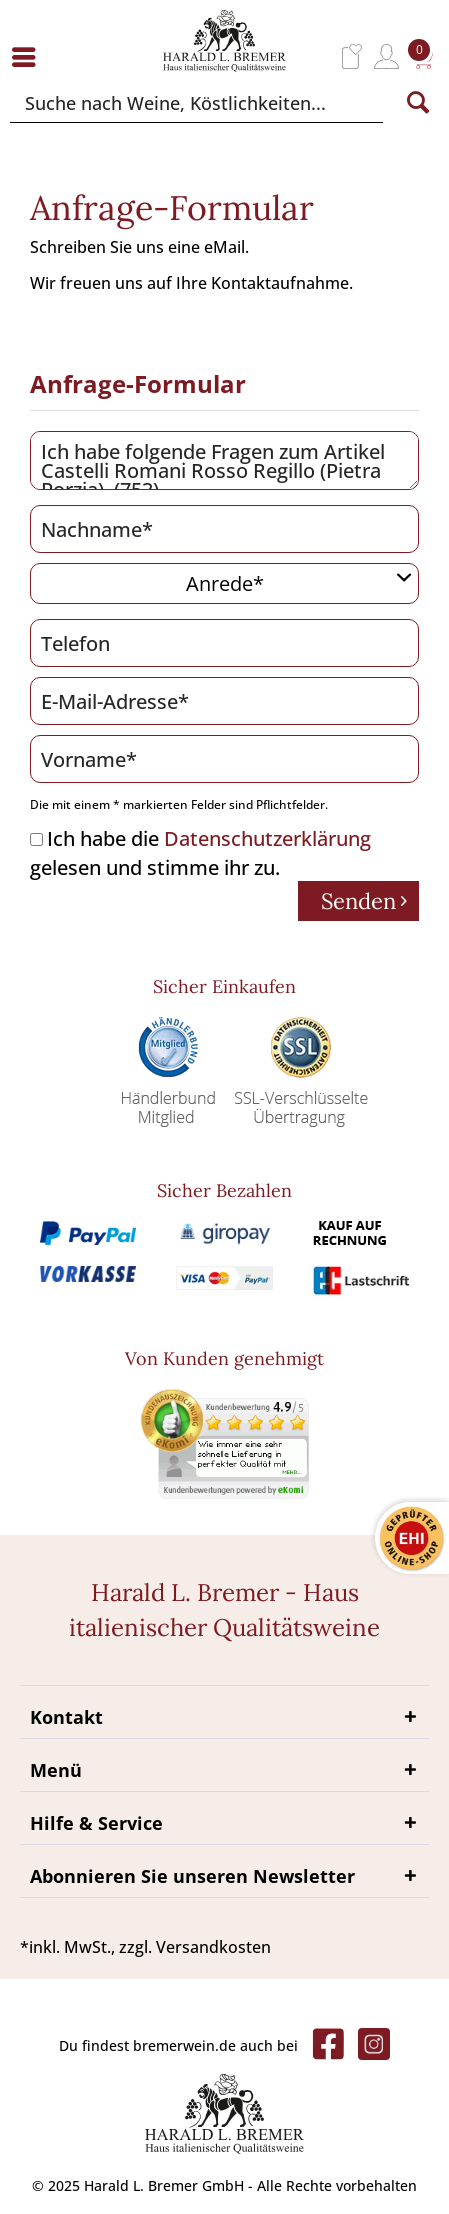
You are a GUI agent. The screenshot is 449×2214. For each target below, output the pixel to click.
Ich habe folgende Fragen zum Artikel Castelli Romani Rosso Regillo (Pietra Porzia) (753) (224, 460)
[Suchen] (418, 103)
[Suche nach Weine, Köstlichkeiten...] (196, 103)
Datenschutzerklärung (267, 838)
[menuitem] (29, 56)
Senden (364, 900)
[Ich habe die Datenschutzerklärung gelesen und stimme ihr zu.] (36, 839)
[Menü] (29, 56)
